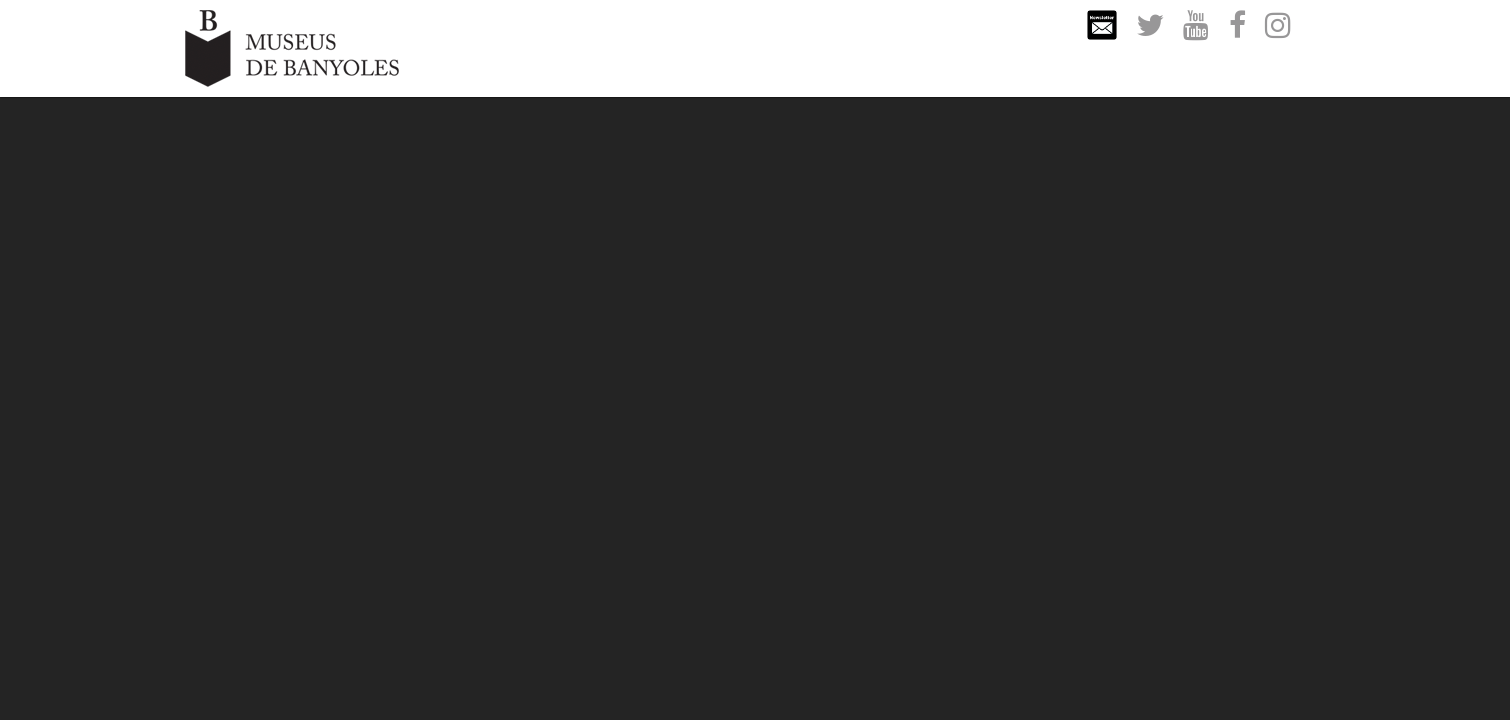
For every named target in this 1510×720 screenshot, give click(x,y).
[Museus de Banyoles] (292, 46)
